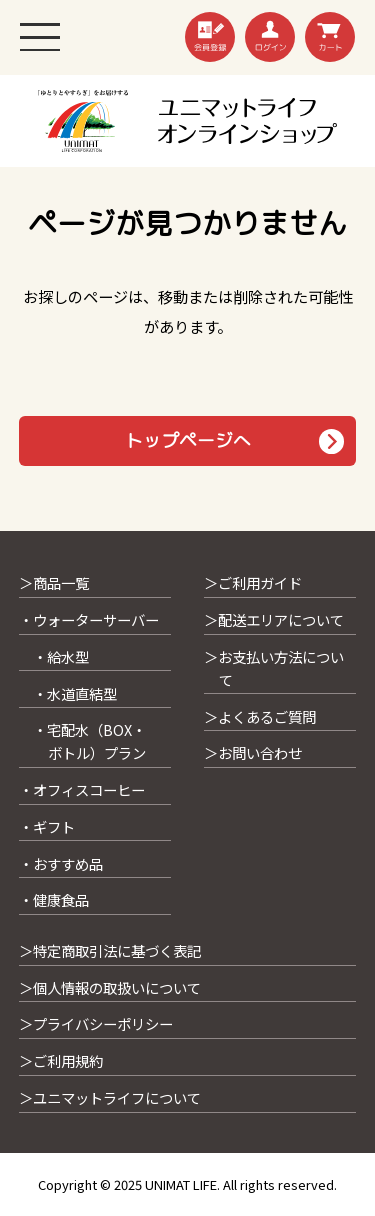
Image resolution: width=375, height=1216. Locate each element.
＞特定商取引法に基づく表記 (110, 950)
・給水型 (61, 656)
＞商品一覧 (54, 582)
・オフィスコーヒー (82, 789)
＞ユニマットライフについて (110, 1097)
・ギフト (47, 826)
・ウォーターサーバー (89, 619)
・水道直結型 (75, 693)
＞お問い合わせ (253, 752)
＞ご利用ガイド (253, 582)
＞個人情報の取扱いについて (110, 987)
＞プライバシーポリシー (96, 1023)
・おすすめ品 (61, 863)
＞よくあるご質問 (260, 716)
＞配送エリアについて (274, 619)
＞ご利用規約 (61, 1060)
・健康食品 (54, 899)
